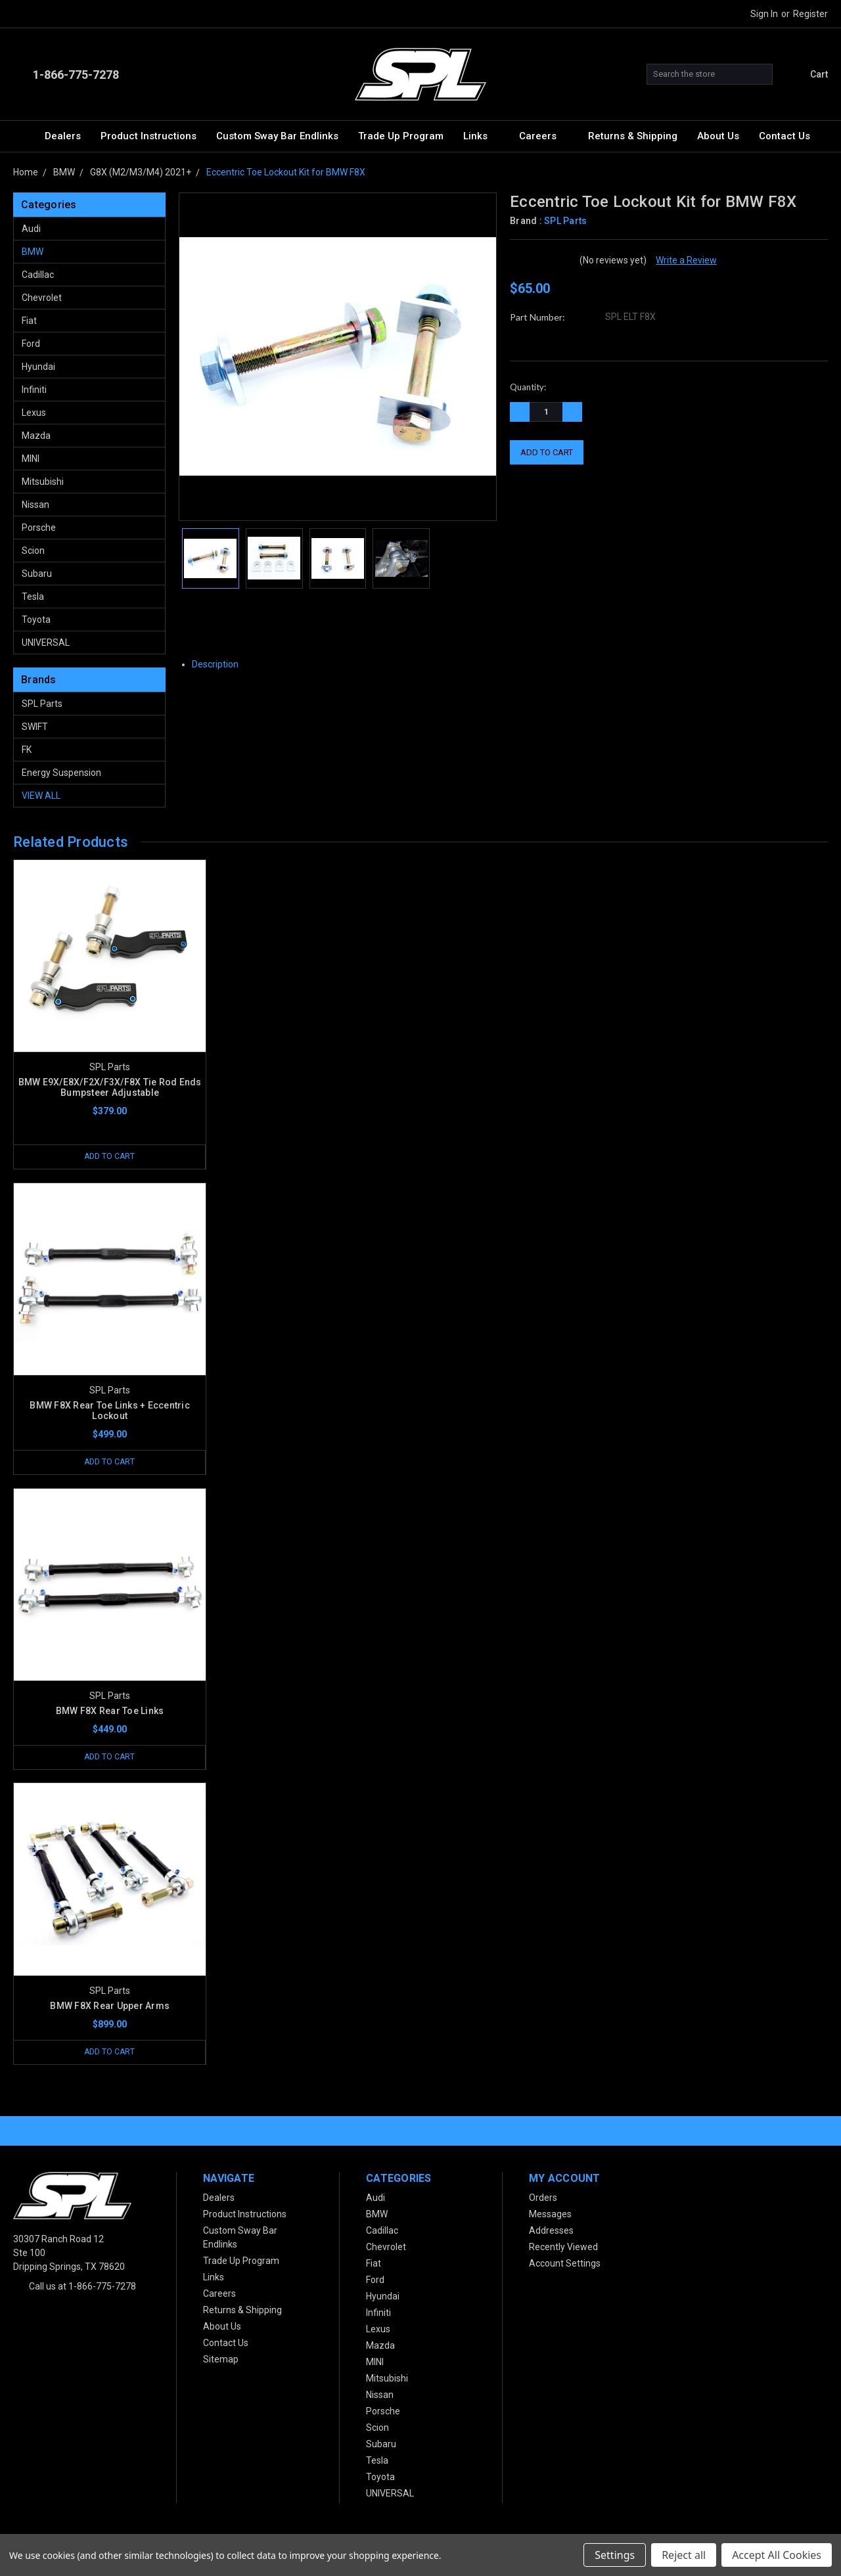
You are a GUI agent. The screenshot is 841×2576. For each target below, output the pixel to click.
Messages (550, 2215)
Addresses (551, 2231)
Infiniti (34, 389)
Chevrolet (42, 297)
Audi (31, 228)
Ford (31, 343)
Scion (33, 550)
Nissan (35, 504)
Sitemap (221, 2360)
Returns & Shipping (632, 136)
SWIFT (35, 726)
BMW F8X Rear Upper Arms (110, 2006)
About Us (718, 136)
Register (810, 14)
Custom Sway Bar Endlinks (277, 136)
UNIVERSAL (46, 642)
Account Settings (565, 2264)
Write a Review (686, 260)
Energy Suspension (61, 772)
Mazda (36, 435)
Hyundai (38, 366)
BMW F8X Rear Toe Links (110, 1711)
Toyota (36, 619)
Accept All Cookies (776, 2555)
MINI (30, 458)
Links (481, 136)
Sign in (764, 14)
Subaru (37, 573)
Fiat (29, 320)
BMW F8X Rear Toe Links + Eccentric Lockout (110, 1410)
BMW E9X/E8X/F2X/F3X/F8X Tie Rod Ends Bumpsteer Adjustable (110, 1087)
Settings (615, 2555)
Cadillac (38, 274)
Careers (543, 136)
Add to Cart (109, 1157)
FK (27, 749)
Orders (543, 2199)
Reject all (684, 2555)
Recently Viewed (563, 2248)
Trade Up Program (400, 136)
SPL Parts (42, 703)
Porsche (39, 527)
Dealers (63, 136)
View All (41, 795)
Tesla (33, 596)
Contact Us (784, 136)
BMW (32, 251)
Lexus (34, 412)
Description (220, 664)
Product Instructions (148, 136)
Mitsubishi (43, 481)
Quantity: (528, 387)
